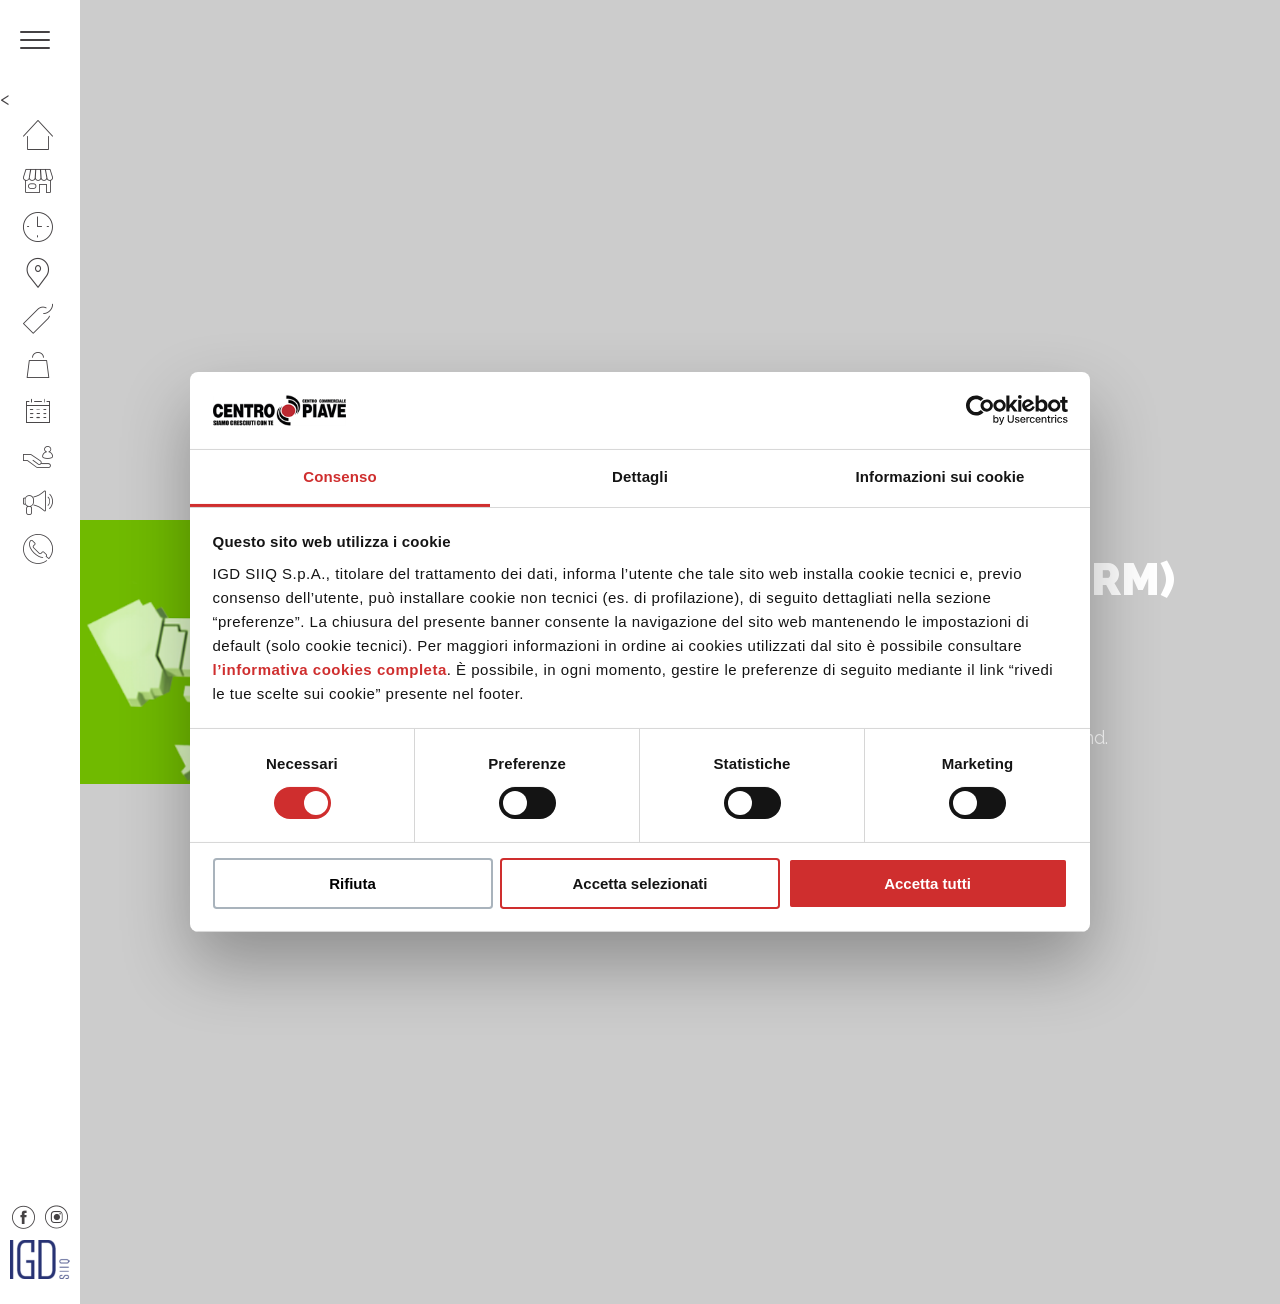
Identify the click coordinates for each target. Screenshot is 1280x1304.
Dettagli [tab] (640, 476)
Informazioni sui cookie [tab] (940, 476)
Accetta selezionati (639, 883)
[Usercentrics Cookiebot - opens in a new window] (980, 410)
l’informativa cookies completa (330, 669)
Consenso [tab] (339, 476)
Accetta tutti (927, 883)
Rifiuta (352, 883)
